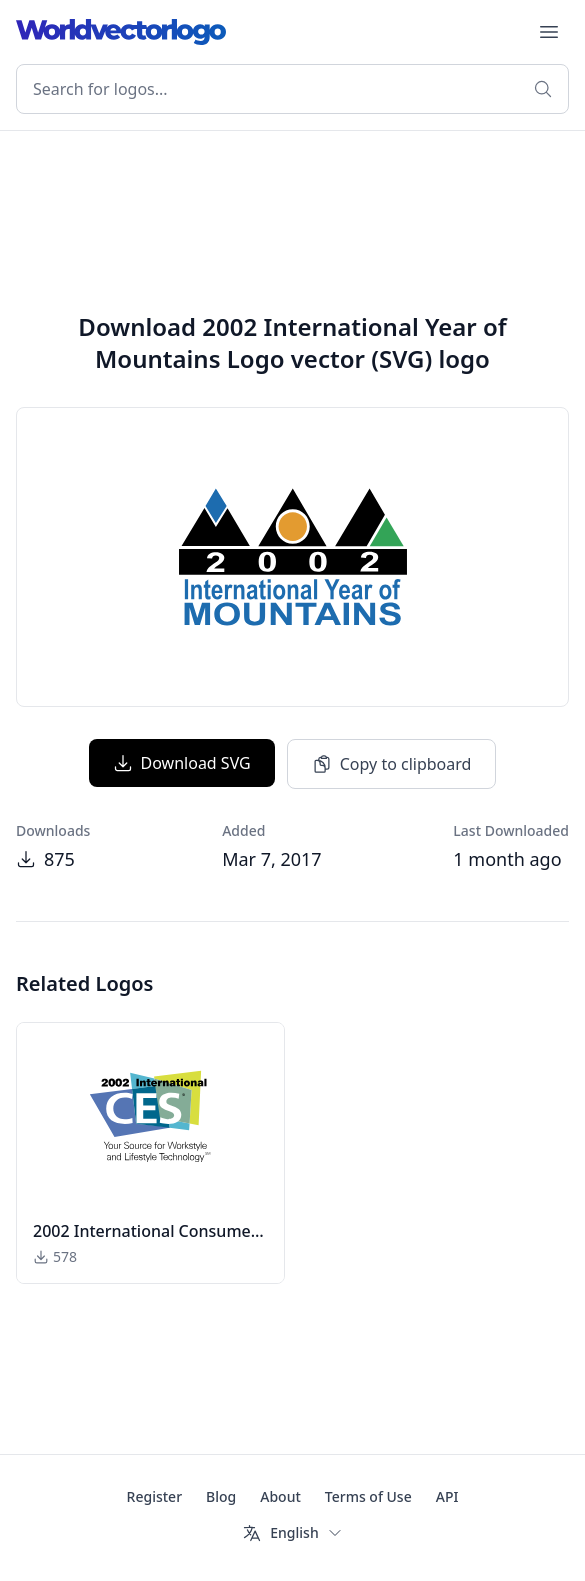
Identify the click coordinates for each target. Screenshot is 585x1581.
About (280, 1496)
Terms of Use (368, 1496)
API (447, 1496)
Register (154, 1496)
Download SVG (182, 763)
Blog (221, 1496)
